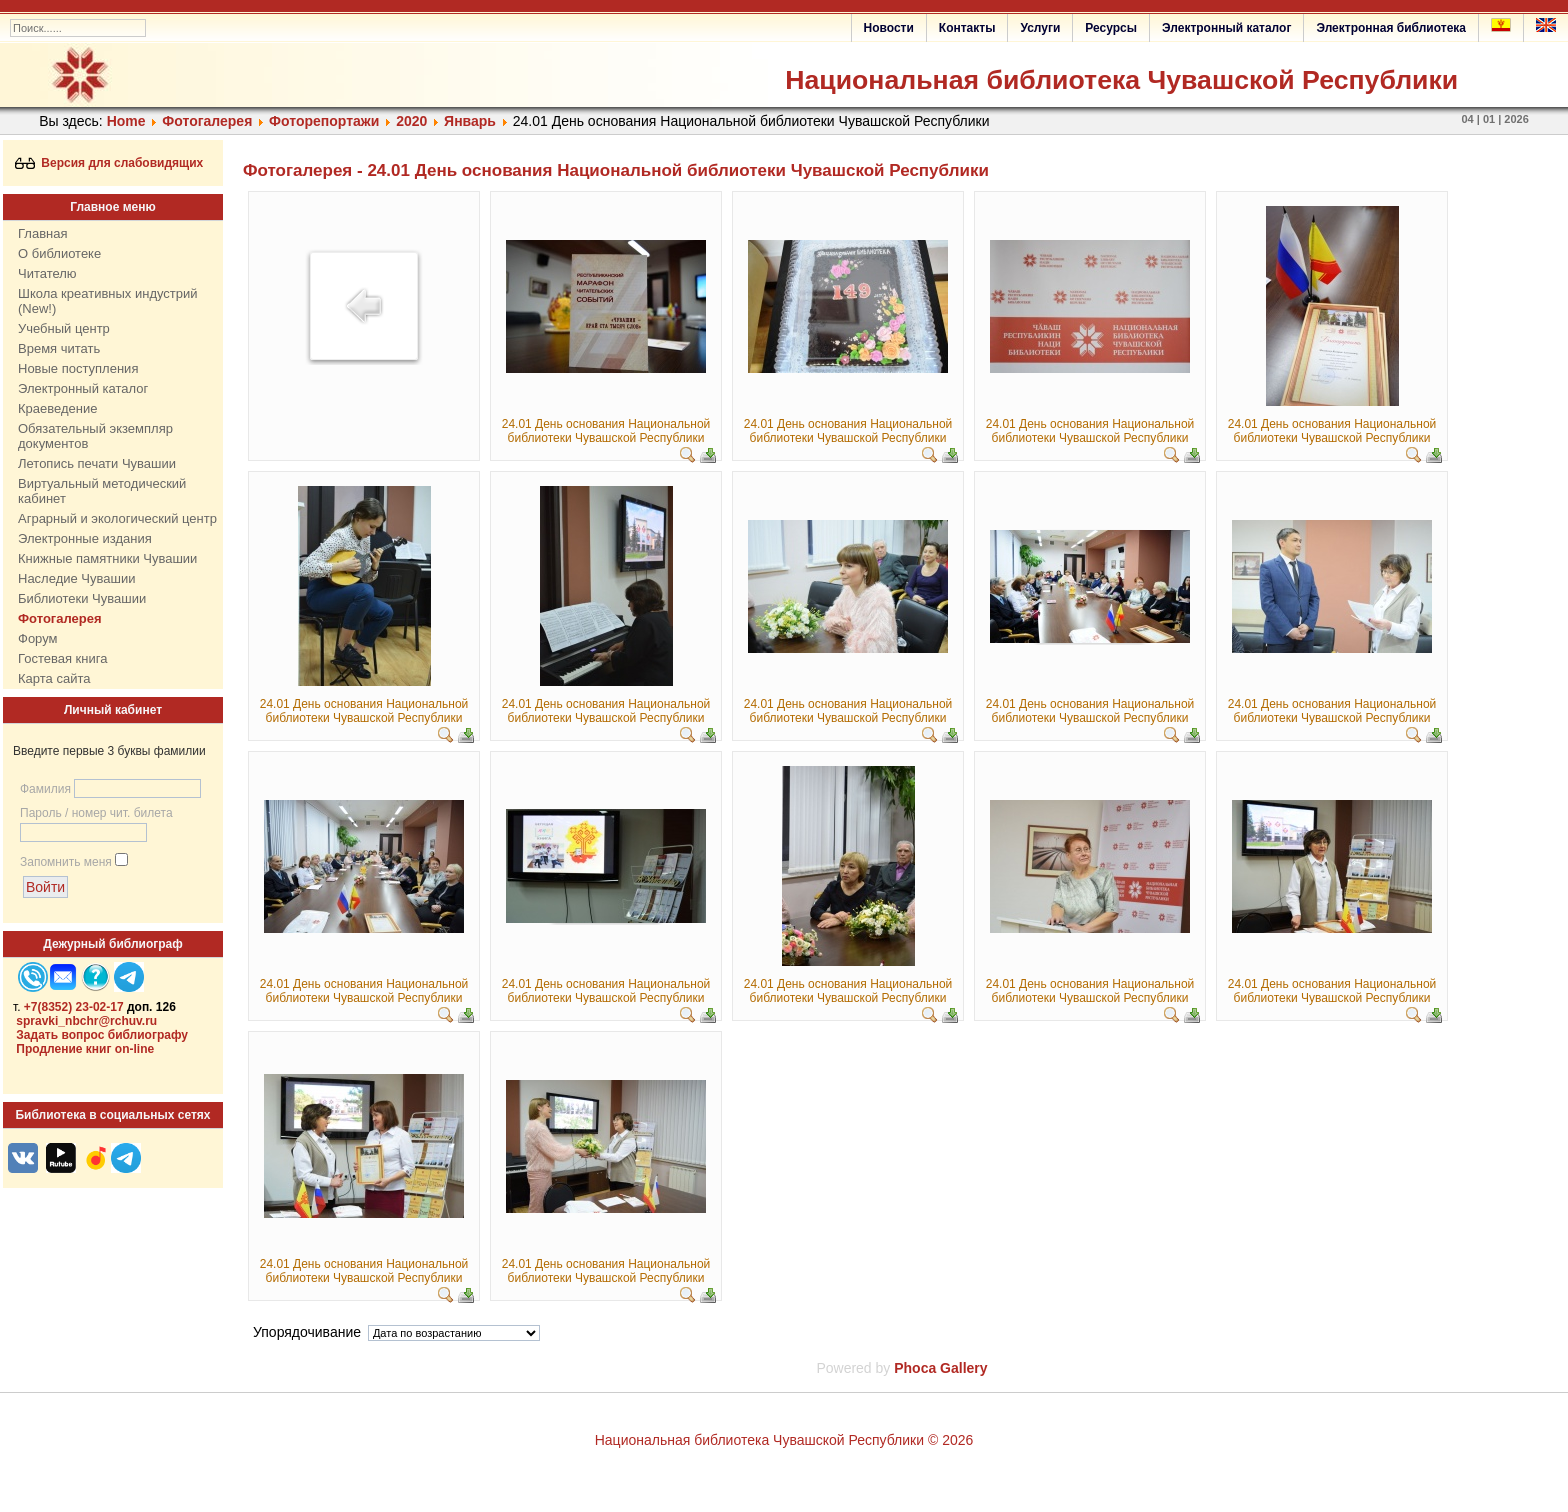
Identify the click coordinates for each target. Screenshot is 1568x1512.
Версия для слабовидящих (109, 163)
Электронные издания (85, 538)
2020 (411, 121)
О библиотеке (59, 253)
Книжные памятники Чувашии (107, 558)
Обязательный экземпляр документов (95, 436)
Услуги (1040, 28)
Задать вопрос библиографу (102, 1035)
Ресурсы (1111, 28)
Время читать (59, 348)
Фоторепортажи (324, 121)
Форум (38, 638)
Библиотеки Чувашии (82, 598)
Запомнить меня (66, 862)
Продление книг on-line (85, 1049)
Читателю (47, 273)
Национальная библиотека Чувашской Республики (1121, 80)
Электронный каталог (1226, 28)
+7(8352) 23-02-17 (74, 1007)
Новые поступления (78, 368)
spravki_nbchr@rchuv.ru (86, 1021)
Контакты (967, 28)
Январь (470, 121)
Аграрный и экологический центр (117, 518)
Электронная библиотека (1391, 28)
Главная (42, 233)
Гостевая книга (62, 658)
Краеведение (57, 408)
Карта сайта (54, 678)
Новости (889, 28)
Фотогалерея (207, 121)
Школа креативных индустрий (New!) (108, 301)
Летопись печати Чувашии (97, 463)
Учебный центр (64, 328)
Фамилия (45, 789)
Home (126, 121)
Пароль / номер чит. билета (96, 813)
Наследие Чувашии (76, 578)
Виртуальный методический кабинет (102, 491)
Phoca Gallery (940, 1368)
